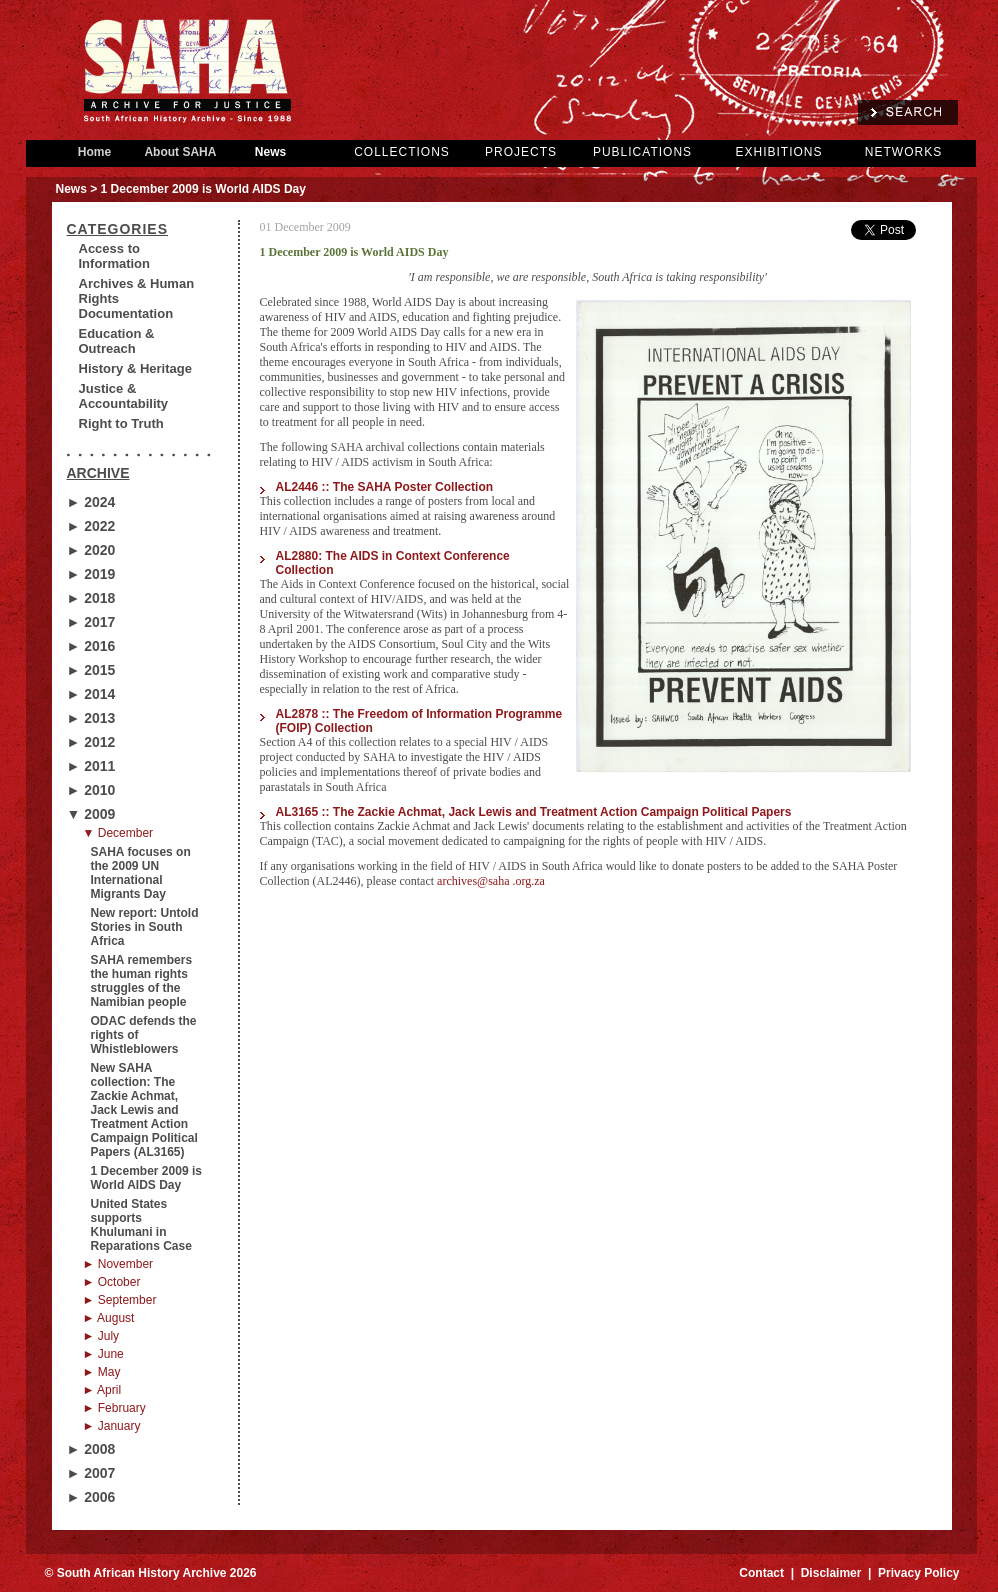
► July (101, 1336)
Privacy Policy (918, 1573)
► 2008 (91, 1449)
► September (120, 1300)
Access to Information (115, 256)
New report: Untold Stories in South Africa (145, 927)
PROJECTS (521, 152)
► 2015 (91, 670)
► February (114, 1408)
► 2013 (91, 718)
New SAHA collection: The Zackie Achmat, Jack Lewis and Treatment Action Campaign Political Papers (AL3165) (144, 1110)
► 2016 (91, 646)
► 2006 (91, 1497)
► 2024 (91, 502)
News (271, 152)
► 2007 (91, 1473)
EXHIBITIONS (778, 152)
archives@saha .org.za (491, 881)
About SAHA (181, 152)
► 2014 (91, 694)
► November (118, 1264)
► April (102, 1390)
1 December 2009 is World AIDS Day (146, 1178)
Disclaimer (831, 1573)
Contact (761, 1573)
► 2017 (91, 622)
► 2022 (91, 526)
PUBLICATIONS (642, 152)
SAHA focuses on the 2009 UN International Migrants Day (141, 873)
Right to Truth (121, 423)
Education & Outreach (117, 341)
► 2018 (91, 598)
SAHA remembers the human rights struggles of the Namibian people (142, 981)
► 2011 (91, 766)
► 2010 (91, 790)
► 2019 (91, 574)
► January (112, 1426)
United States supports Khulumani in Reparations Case (141, 1225)
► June (103, 1354)
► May (102, 1372)
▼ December (118, 833)
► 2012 (91, 742)
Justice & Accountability (124, 396)
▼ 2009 (91, 814)
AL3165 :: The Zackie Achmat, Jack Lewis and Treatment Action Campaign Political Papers (534, 812)
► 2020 (91, 550)
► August (109, 1318)
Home (95, 152)
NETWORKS (903, 152)
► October (112, 1282)
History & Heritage (135, 368)
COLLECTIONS (402, 152)
